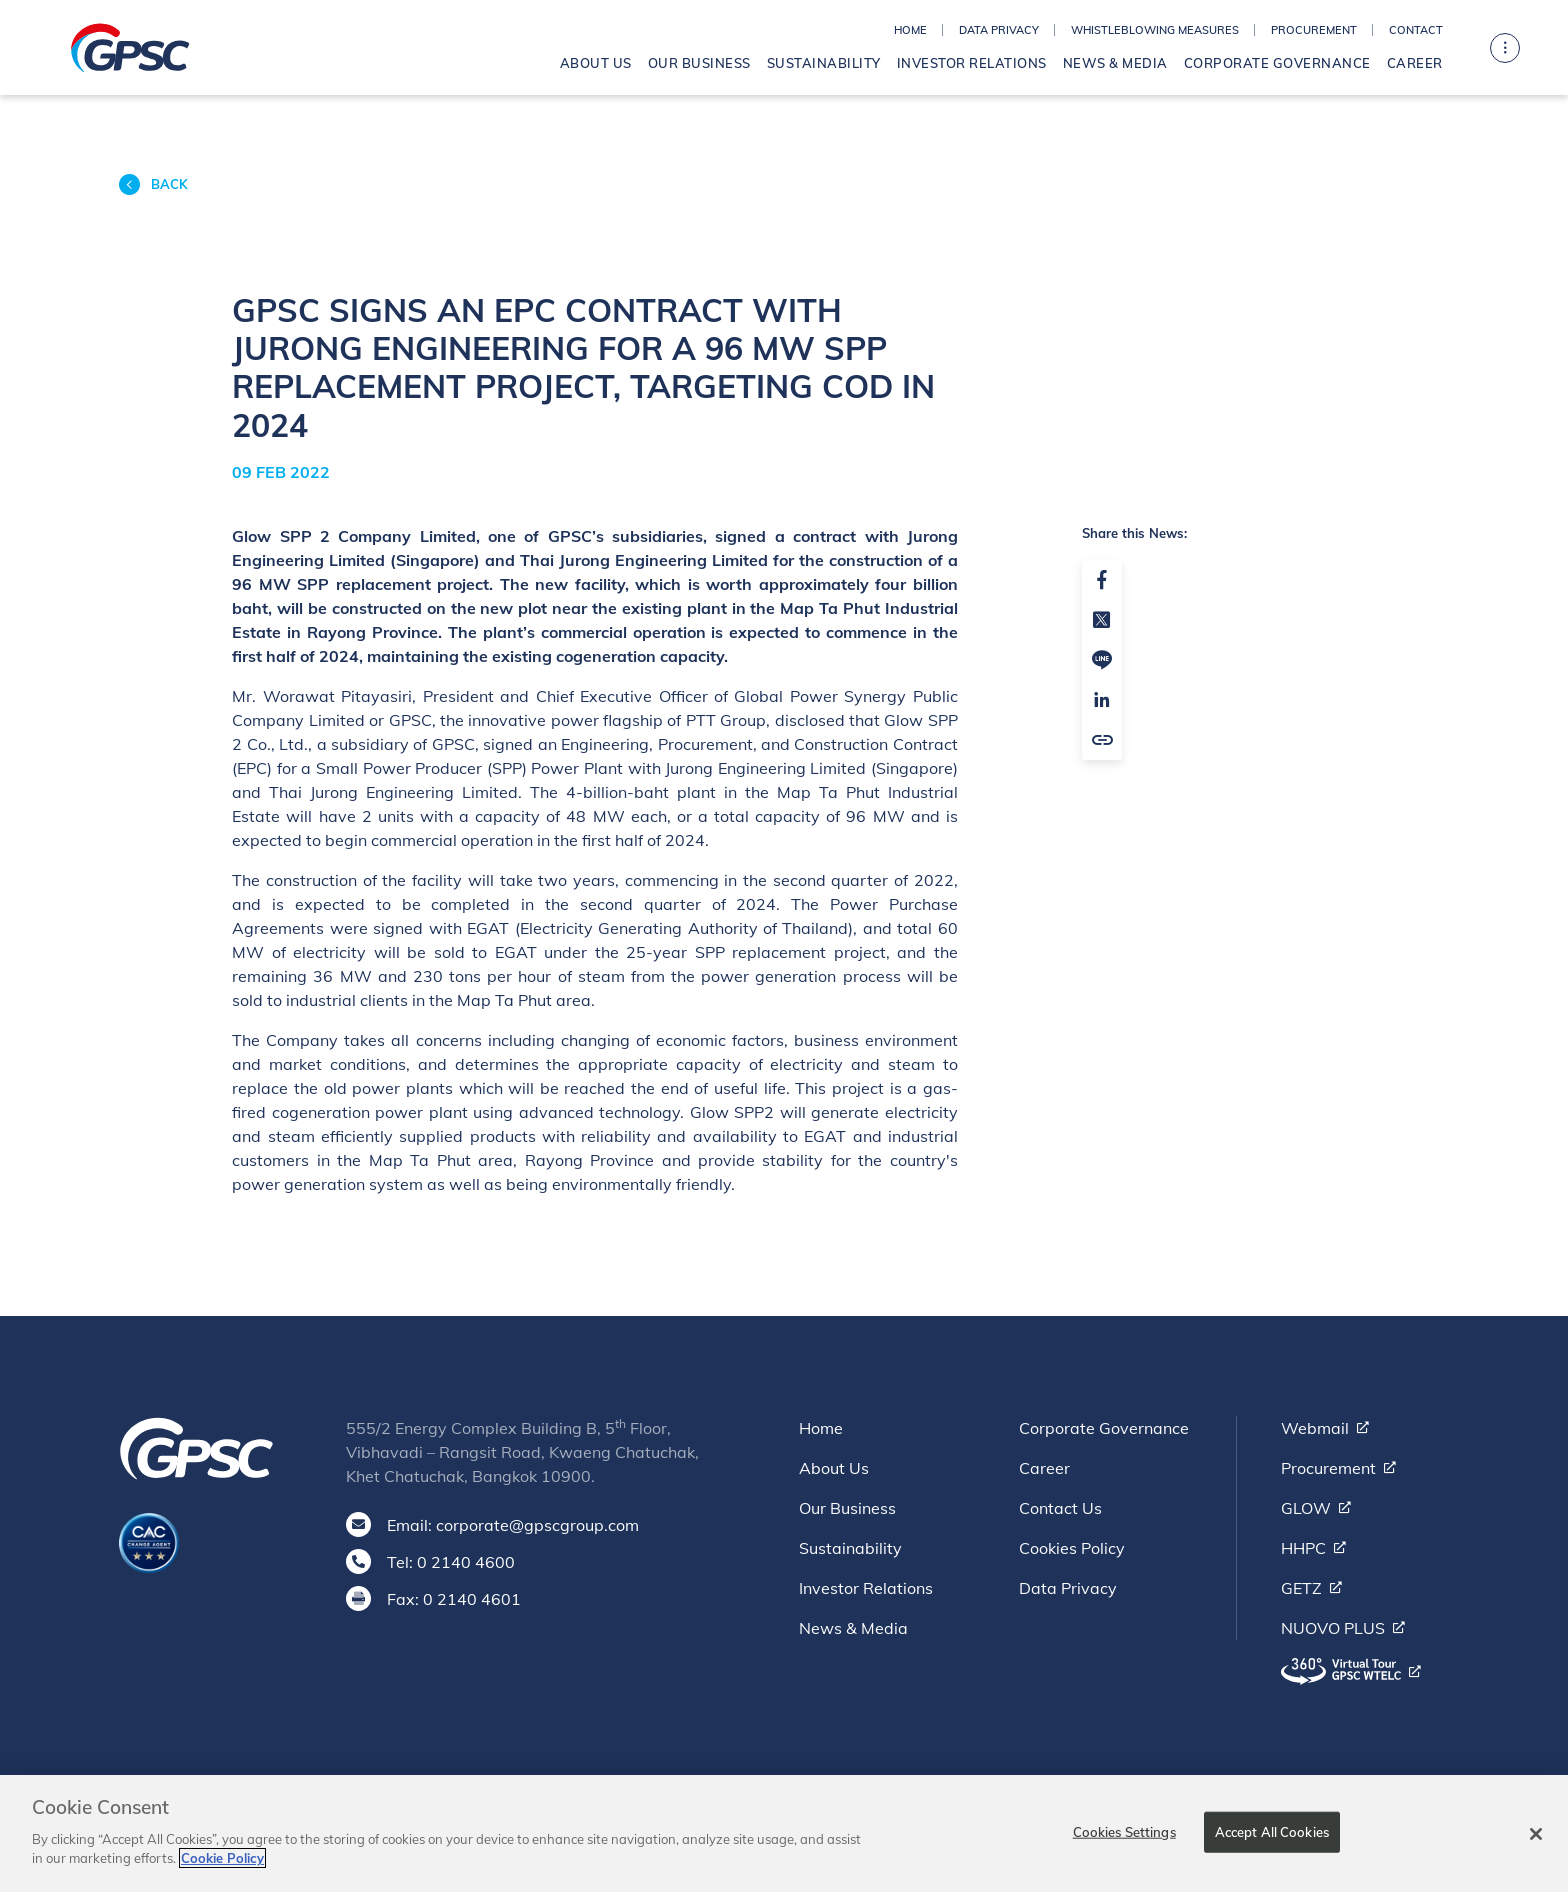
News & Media (1115, 63)
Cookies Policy (1072, 1548)
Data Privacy (999, 30)
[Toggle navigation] (1505, 48)
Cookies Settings (1124, 1840)
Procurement (1314, 30)
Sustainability (824, 63)
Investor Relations (972, 63)
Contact (1416, 30)
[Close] (1536, 1843)
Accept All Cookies (1272, 1840)
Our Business (699, 63)
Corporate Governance (1277, 63)
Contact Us (1060, 1508)
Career (1415, 63)
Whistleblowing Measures (1155, 30)
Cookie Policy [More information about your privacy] (222, 1868)
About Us (596, 63)
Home (910, 30)
